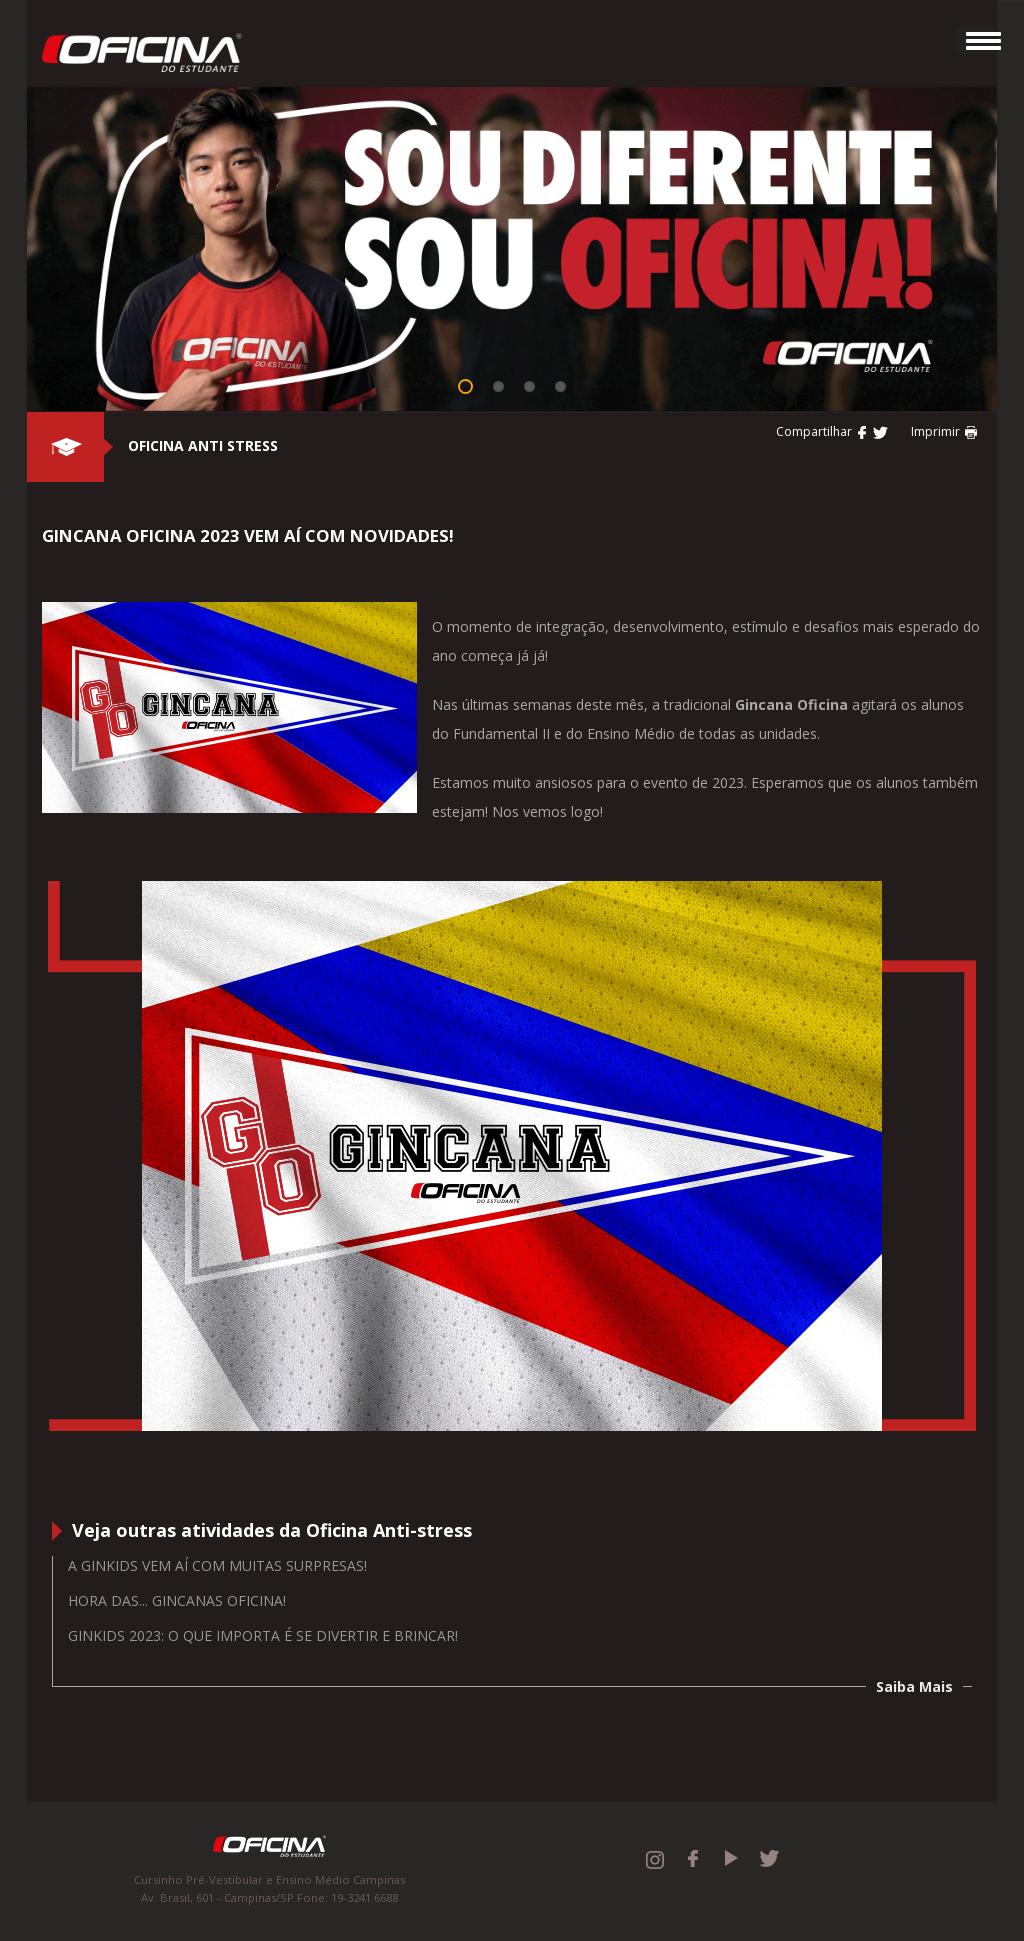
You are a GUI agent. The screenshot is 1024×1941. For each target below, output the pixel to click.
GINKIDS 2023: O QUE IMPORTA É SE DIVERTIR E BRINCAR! (263, 1635)
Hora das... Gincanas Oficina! (177, 1600)
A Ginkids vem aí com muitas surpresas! (217, 1565)
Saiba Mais (914, 1686)
